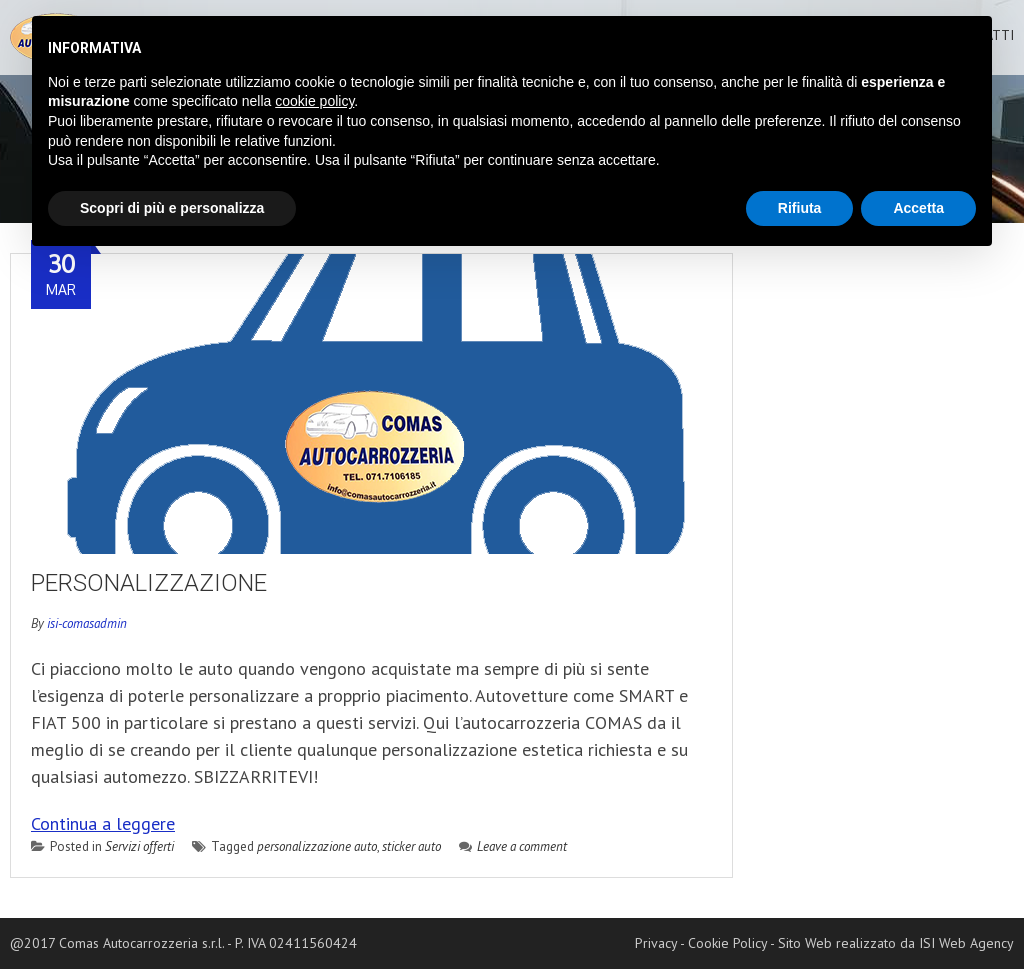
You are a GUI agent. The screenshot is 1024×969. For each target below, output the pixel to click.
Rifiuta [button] (800, 208)
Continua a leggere (103, 823)
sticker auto (411, 846)
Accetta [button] (918, 208)
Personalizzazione (149, 583)
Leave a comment (513, 846)
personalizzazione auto (317, 846)
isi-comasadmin (87, 623)
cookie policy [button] (314, 101)
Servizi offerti (139, 846)
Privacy (656, 943)
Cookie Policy (727, 943)
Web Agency (976, 943)
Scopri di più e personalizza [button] (172, 208)
